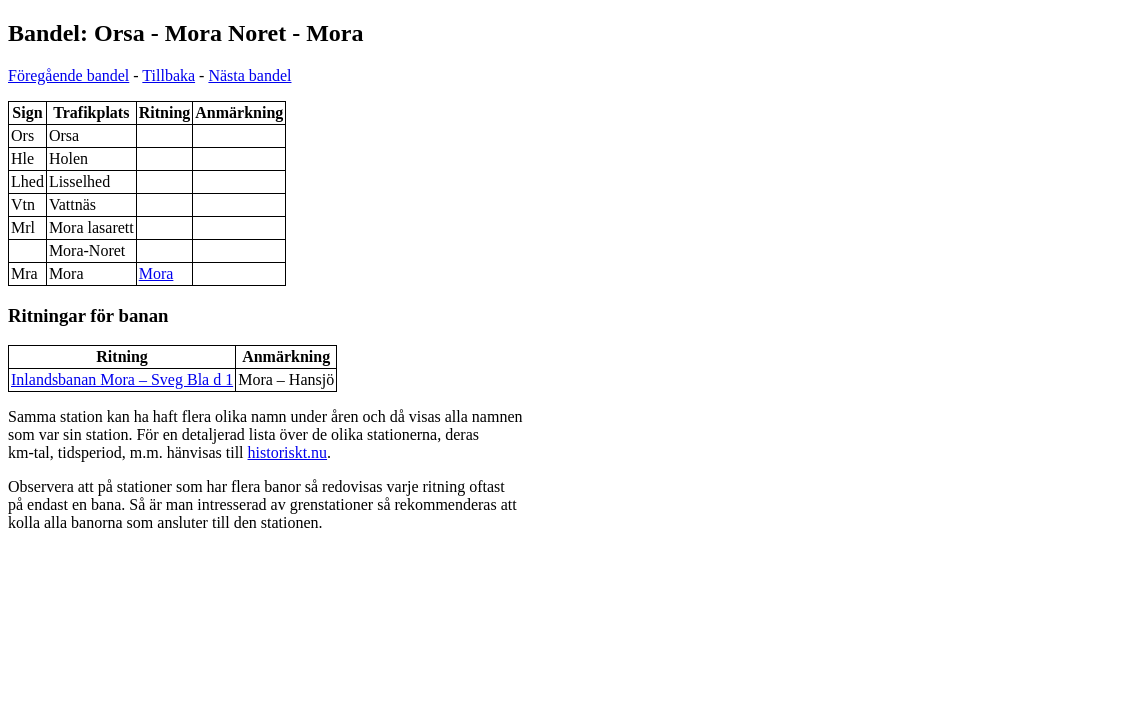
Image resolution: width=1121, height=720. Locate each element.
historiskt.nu (288, 452)
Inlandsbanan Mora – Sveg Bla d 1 (122, 379)
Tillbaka (168, 75)
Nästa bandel (249, 75)
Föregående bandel (68, 75)
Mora (156, 273)
